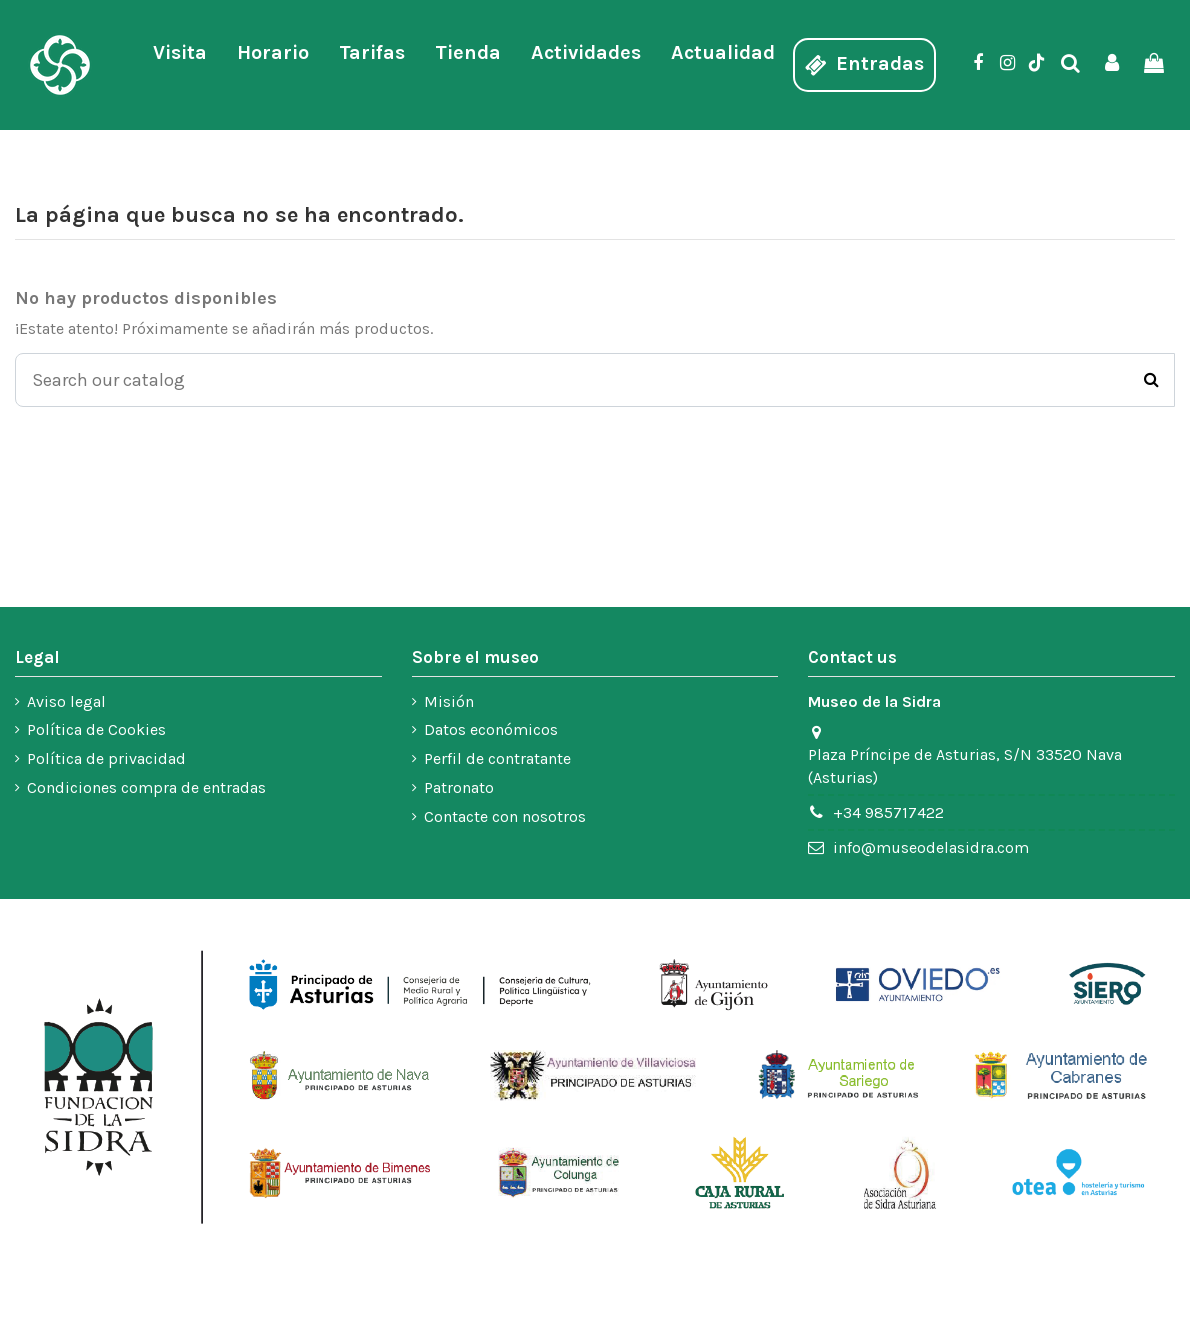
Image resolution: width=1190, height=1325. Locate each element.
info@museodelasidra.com (931, 847)
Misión (449, 701)
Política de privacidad (106, 759)
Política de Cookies (96, 730)
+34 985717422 (888, 812)
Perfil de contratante (497, 759)
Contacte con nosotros (505, 816)
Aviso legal (66, 701)
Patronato (459, 788)
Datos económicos (491, 730)
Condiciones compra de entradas (146, 788)
